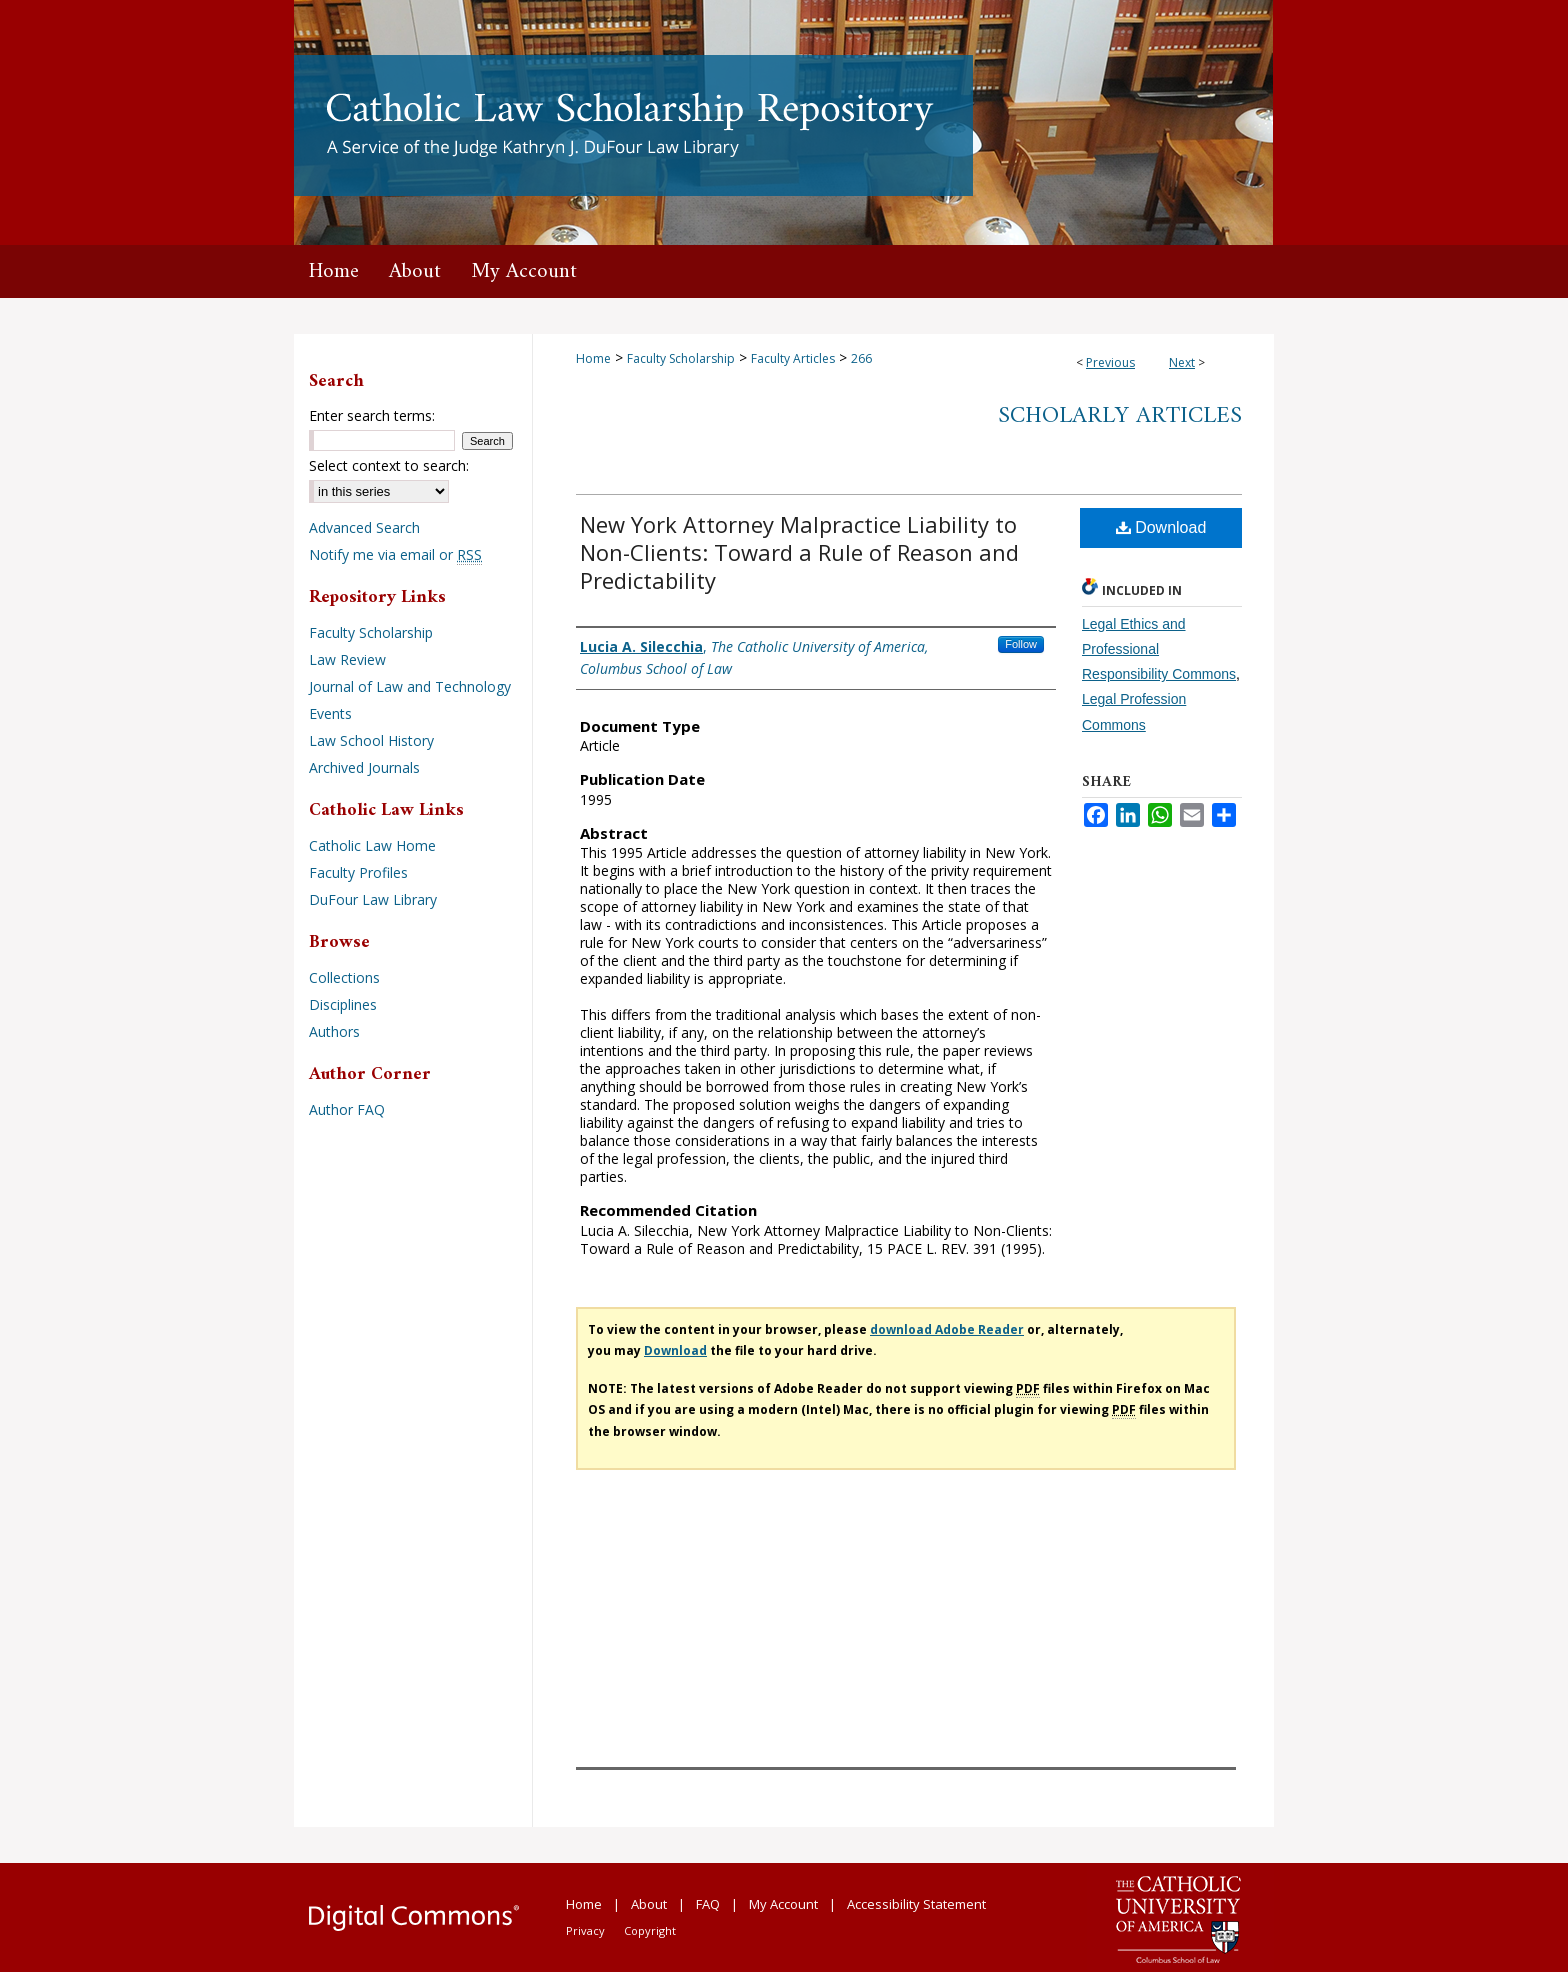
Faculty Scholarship (681, 358)
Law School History (371, 740)
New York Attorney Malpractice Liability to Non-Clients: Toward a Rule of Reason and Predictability (799, 552)
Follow (1021, 644)
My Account (783, 1904)
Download (1161, 527)
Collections (344, 977)
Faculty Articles (793, 358)
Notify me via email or (395, 554)
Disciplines (343, 1004)
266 (861, 358)
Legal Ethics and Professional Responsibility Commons (1159, 649)
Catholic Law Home (372, 845)
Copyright (650, 1930)
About (649, 1904)
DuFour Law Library (373, 899)
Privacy (585, 1930)
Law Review (347, 659)
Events (330, 713)
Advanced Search (364, 527)
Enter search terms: (372, 415)
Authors (334, 1031)
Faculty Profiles (358, 872)
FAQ (708, 1904)
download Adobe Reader (947, 1329)
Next (1182, 362)
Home (593, 358)
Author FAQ (347, 1109)
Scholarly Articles (1120, 416)
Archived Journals (364, 767)
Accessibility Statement (916, 1904)
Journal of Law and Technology (410, 686)
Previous (1110, 362)
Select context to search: (389, 465)
